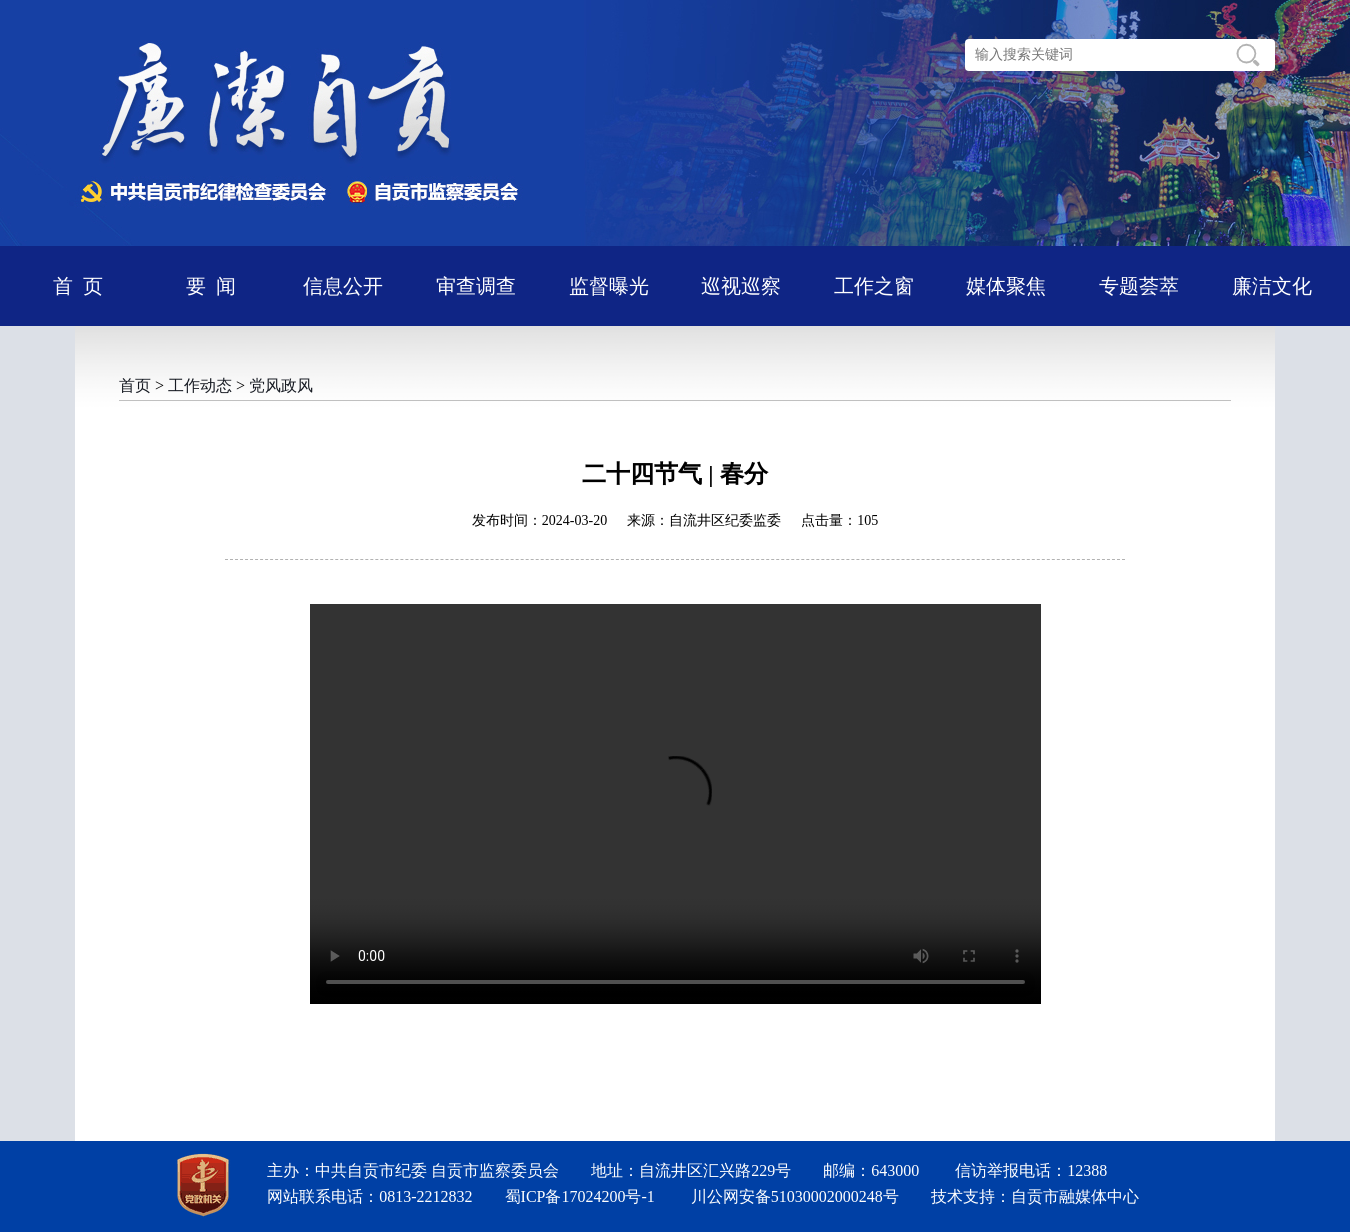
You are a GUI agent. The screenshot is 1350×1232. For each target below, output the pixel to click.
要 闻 (211, 286)
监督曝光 (609, 286)
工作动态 (200, 385)
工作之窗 (874, 286)
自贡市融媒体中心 (1075, 1196)
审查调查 (476, 286)
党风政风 (281, 385)
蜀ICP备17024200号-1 (580, 1196)
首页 (135, 385)
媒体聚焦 (1006, 286)
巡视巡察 (741, 286)
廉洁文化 (1272, 286)
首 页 (78, 286)
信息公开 (343, 286)
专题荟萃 (1139, 286)
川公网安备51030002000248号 (795, 1196)
